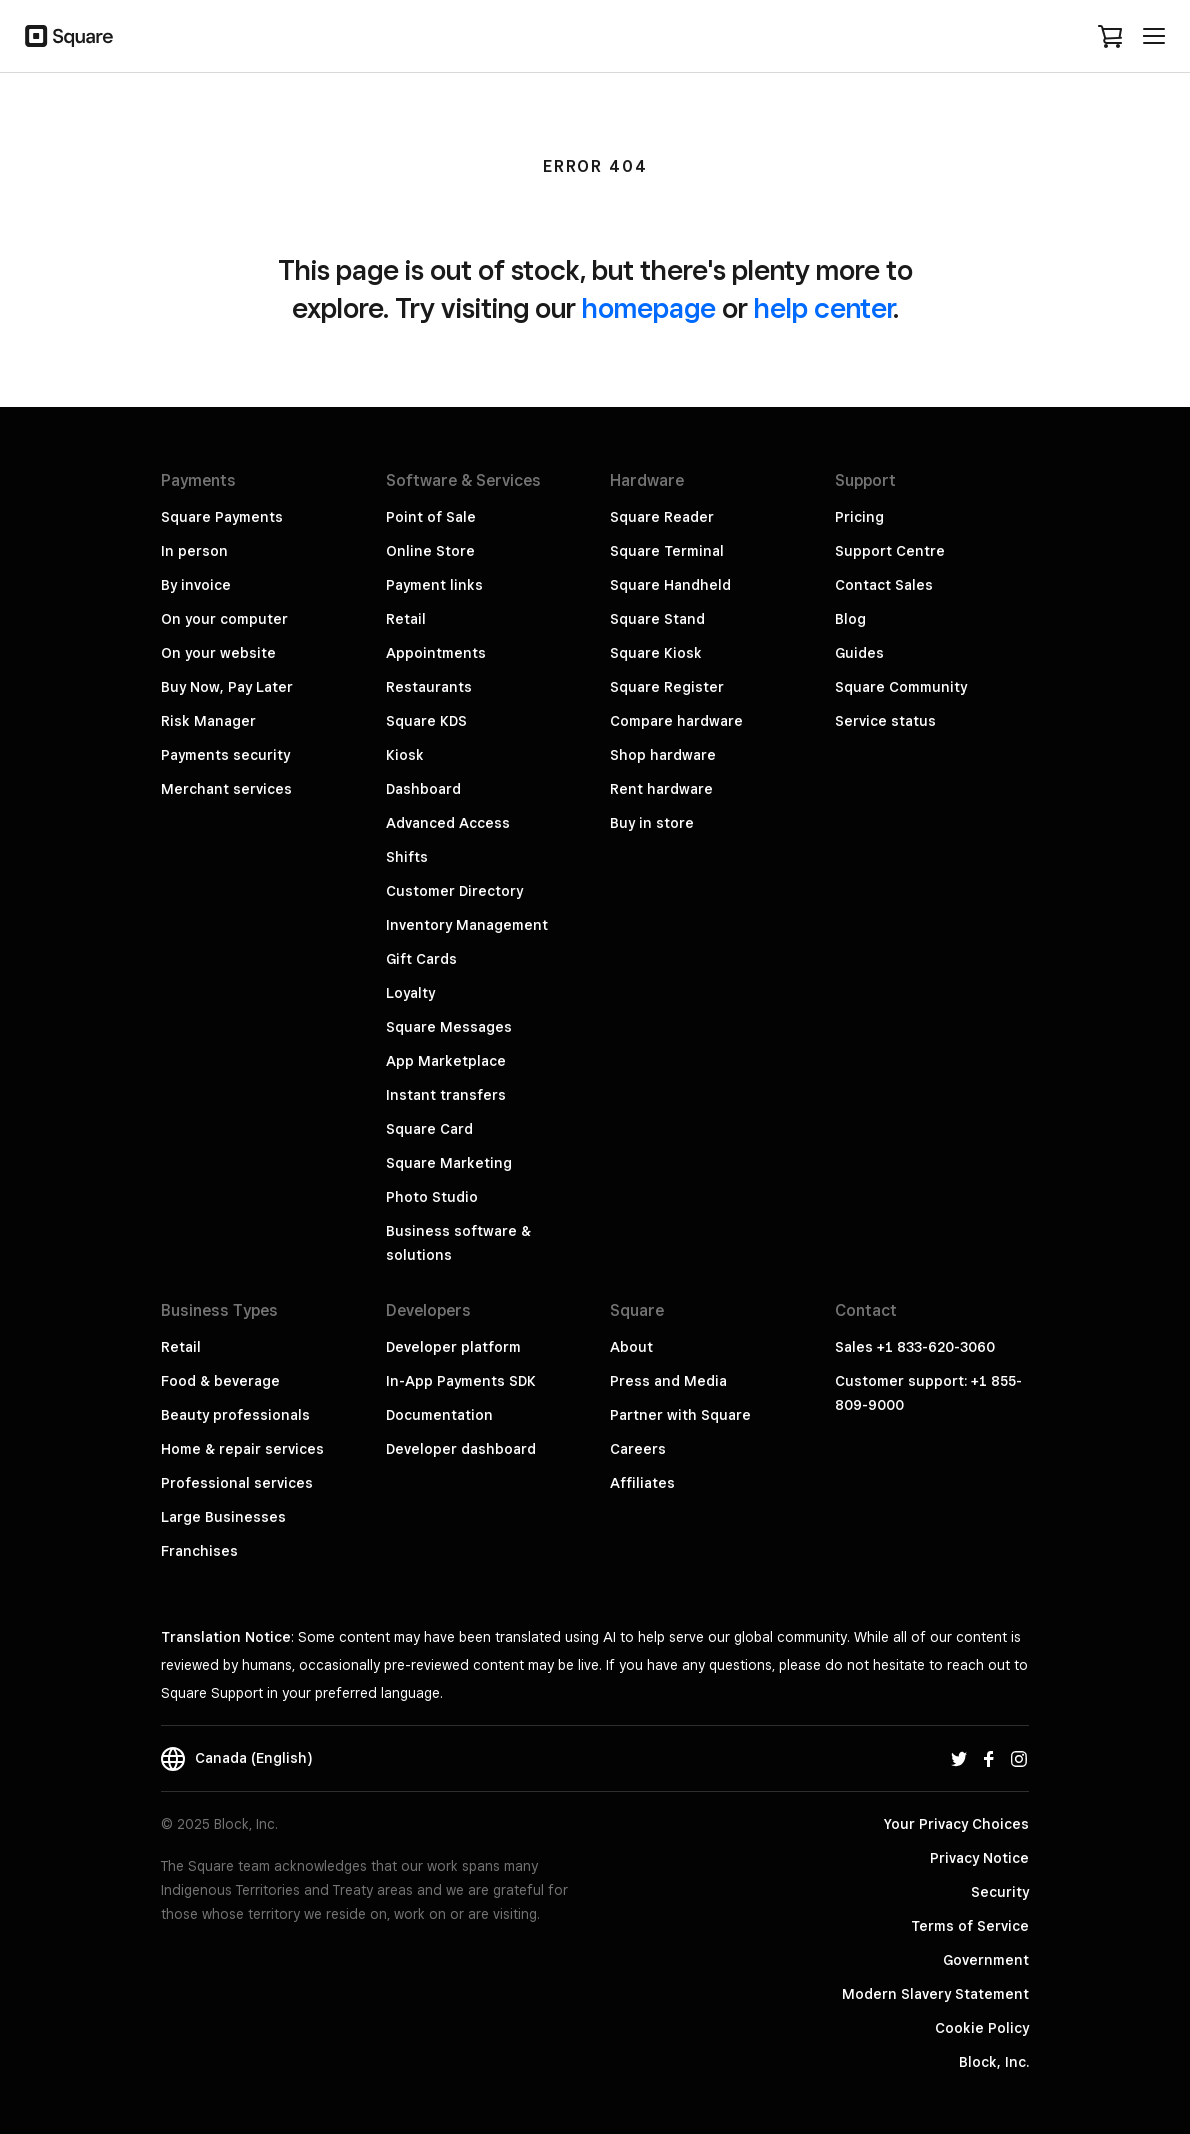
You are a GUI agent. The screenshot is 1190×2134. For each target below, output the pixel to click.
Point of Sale (431, 517)
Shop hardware (663, 755)
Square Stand (657, 619)
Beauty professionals (235, 1415)
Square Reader (662, 517)
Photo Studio (432, 1197)
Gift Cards (421, 959)
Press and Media (668, 1381)
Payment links (434, 585)
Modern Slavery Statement (935, 1994)
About (631, 1347)
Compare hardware (676, 721)
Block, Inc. (994, 2062)
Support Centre (890, 551)
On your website (218, 653)
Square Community (901, 687)
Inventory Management (467, 925)
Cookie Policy (982, 2028)
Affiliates (642, 1483)
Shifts (407, 857)
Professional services (237, 1483)
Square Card (429, 1129)
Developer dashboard (461, 1449)
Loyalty (410, 993)
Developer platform (453, 1347)
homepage (649, 307)
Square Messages (449, 1027)
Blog (850, 619)
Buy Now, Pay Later (227, 687)
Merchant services (226, 789)
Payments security (225, 755)
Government (986, 1960)
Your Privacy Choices (956, 1824)
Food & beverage (220, 1381)
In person (194, 551)
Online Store (430, 551)
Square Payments (222, 517)
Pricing (859, 517)
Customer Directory (454, 891)
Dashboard (423, 789)
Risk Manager (208, 721)
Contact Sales (884, 585)
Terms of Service (970, 1926)
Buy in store (652, 823)
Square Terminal (667, 551)
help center (823, 307)
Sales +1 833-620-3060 (915, 1347)
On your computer (224, 619)
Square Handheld (670, 585)
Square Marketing (449, 1163)
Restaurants (429, 687)
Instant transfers (446, 1095)
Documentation (439, 1415)
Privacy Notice (979, 1858)
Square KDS (426, 721)
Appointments (436, 653)
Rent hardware (661, 789)
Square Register (667, 687)
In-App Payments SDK (461, 1381)
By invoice (196, 585)
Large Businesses (223, 1517)
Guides (859, 653)
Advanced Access (448, 823)
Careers (638, 1449)
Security (1000, 1892)
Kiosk (405, 755)
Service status (885, 721)
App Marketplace (446, 1061)
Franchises (199, 1551)
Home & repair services (242, 1449)
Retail (406, 619)
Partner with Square (680, 1415)
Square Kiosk (656, 653)
